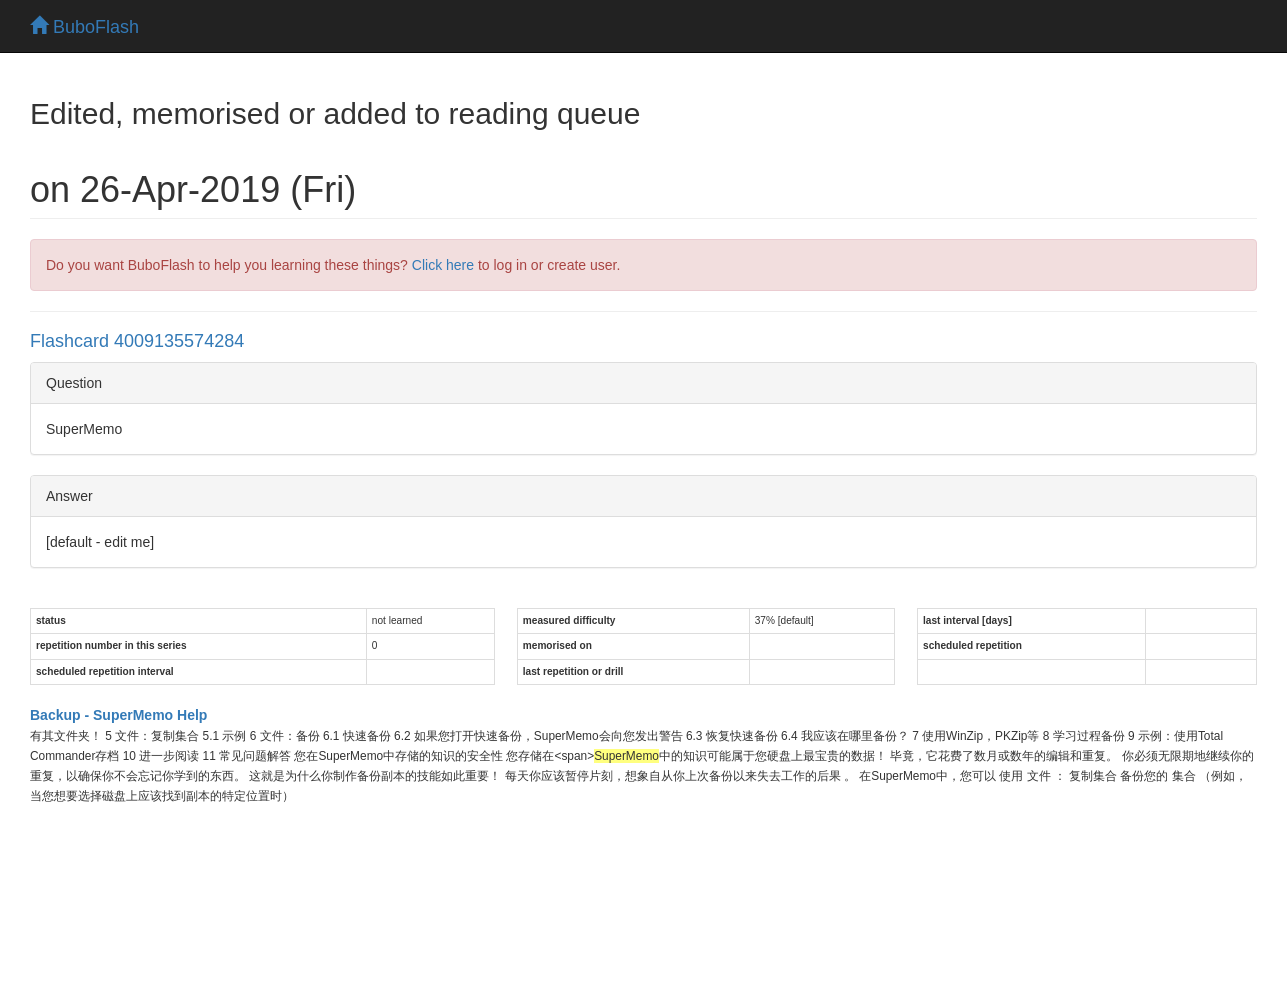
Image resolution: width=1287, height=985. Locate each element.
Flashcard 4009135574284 (137, 341)
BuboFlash (84, 27)
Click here (443, 265)
